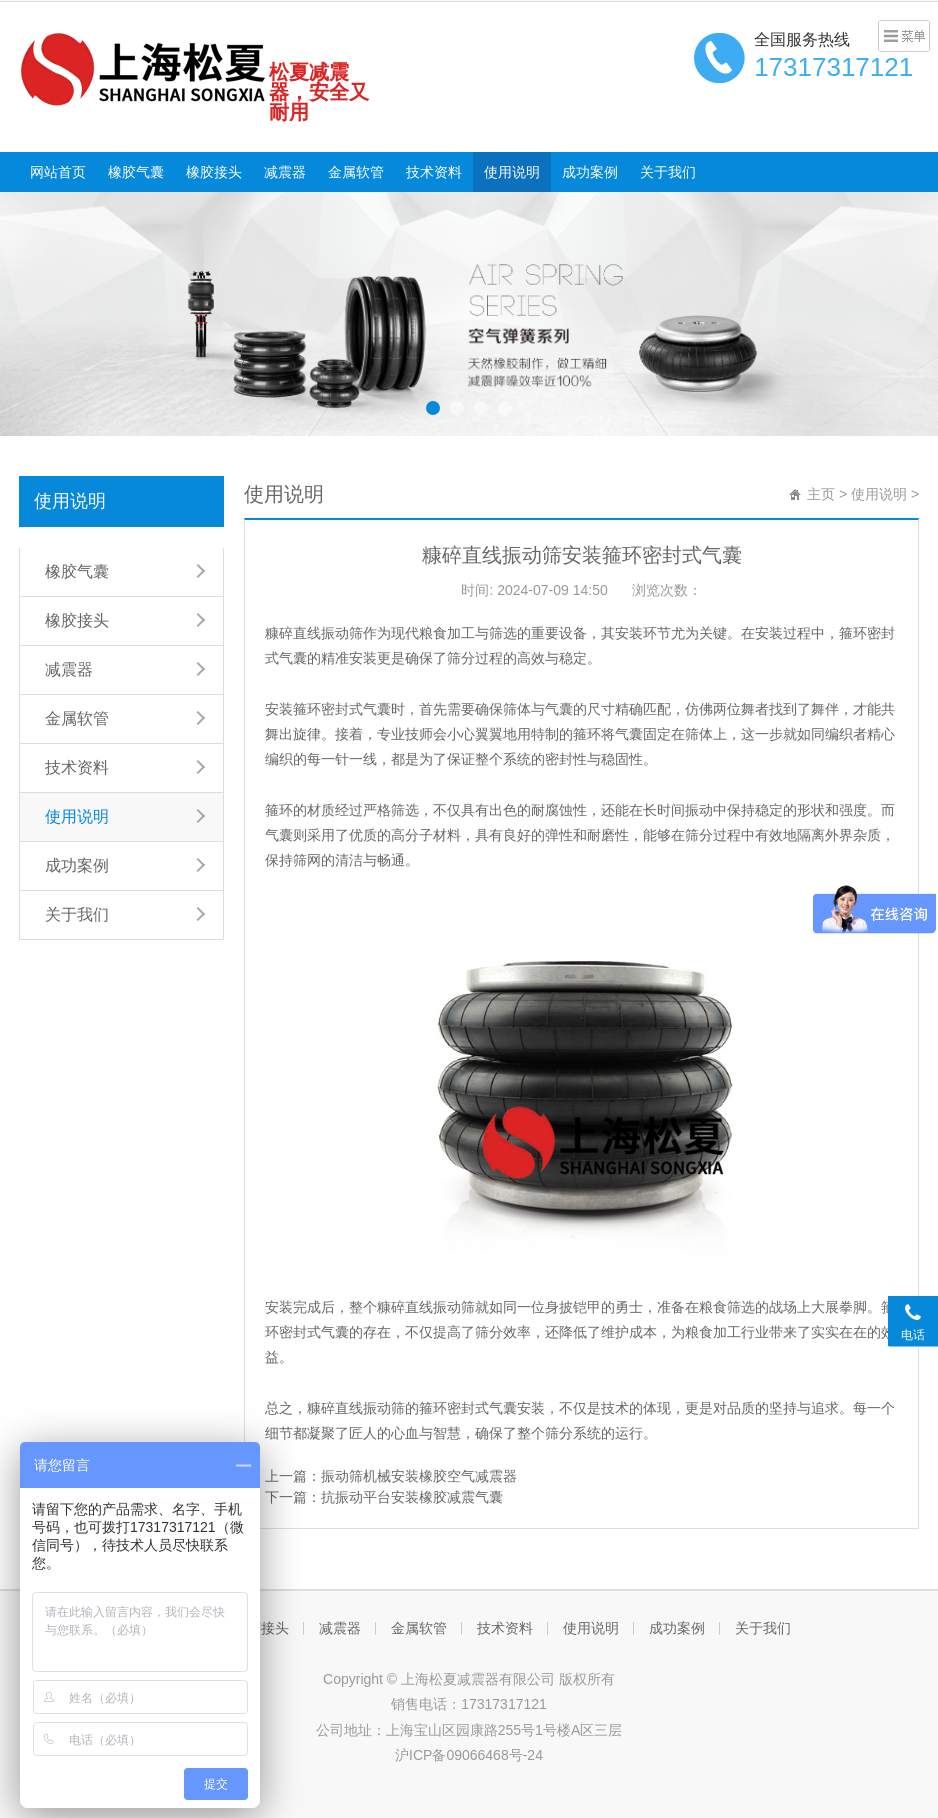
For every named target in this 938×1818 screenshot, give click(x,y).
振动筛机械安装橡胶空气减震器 (419, 1476)
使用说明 (512, 172)
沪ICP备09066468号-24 (469, 1755)
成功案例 (590, 172)
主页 (821, 494)
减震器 (285, 172)
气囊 (279, 835)
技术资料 (434, 172)
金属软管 (356, 172)
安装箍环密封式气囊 (328, 709)
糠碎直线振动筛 (314, 633)
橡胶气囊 (136, 172)
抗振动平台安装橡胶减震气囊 (412, 1497)
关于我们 (668, 172)
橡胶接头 (214, 172)
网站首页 (58, 172)
